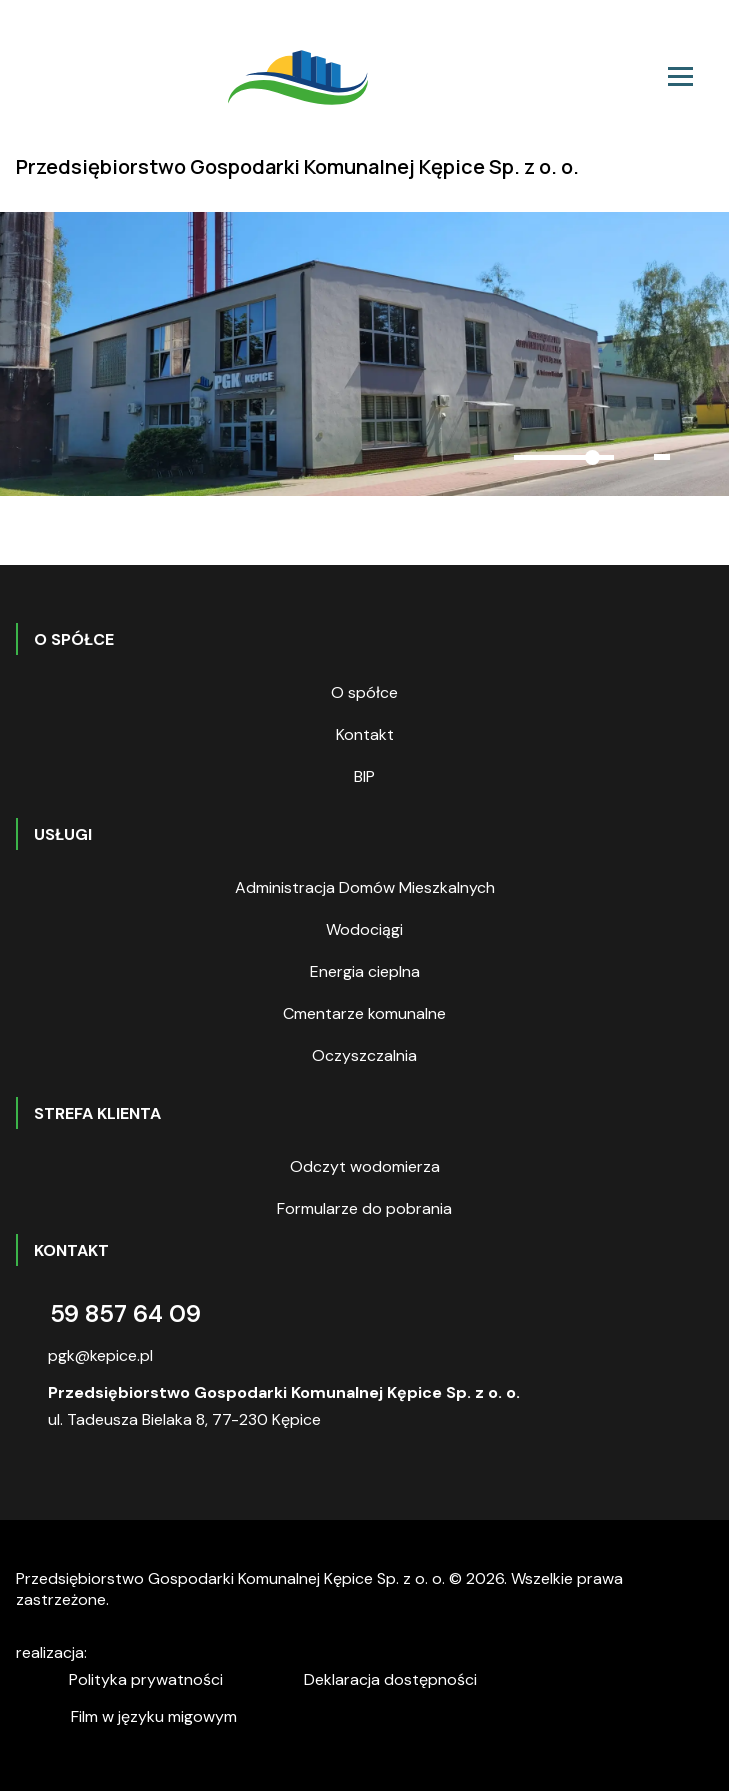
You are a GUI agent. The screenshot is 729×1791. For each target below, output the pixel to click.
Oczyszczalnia (364, 1055)
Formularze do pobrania (364, 1208)
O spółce (364, 692)
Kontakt (365, 734)
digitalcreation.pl (183, 1655)
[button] (470, 458)
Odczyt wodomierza (365, 1166)
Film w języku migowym (154, 1716)
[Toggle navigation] (680, 76)
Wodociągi (364, 929)
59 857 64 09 (125, 1313)
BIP (364, 776)
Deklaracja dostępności (390, 1679)
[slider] (564, 457)
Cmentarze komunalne (364, 1013)
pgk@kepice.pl (100, 1355)
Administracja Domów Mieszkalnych (365, 887)
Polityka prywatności (146, 1679)
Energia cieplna (365, 971)
